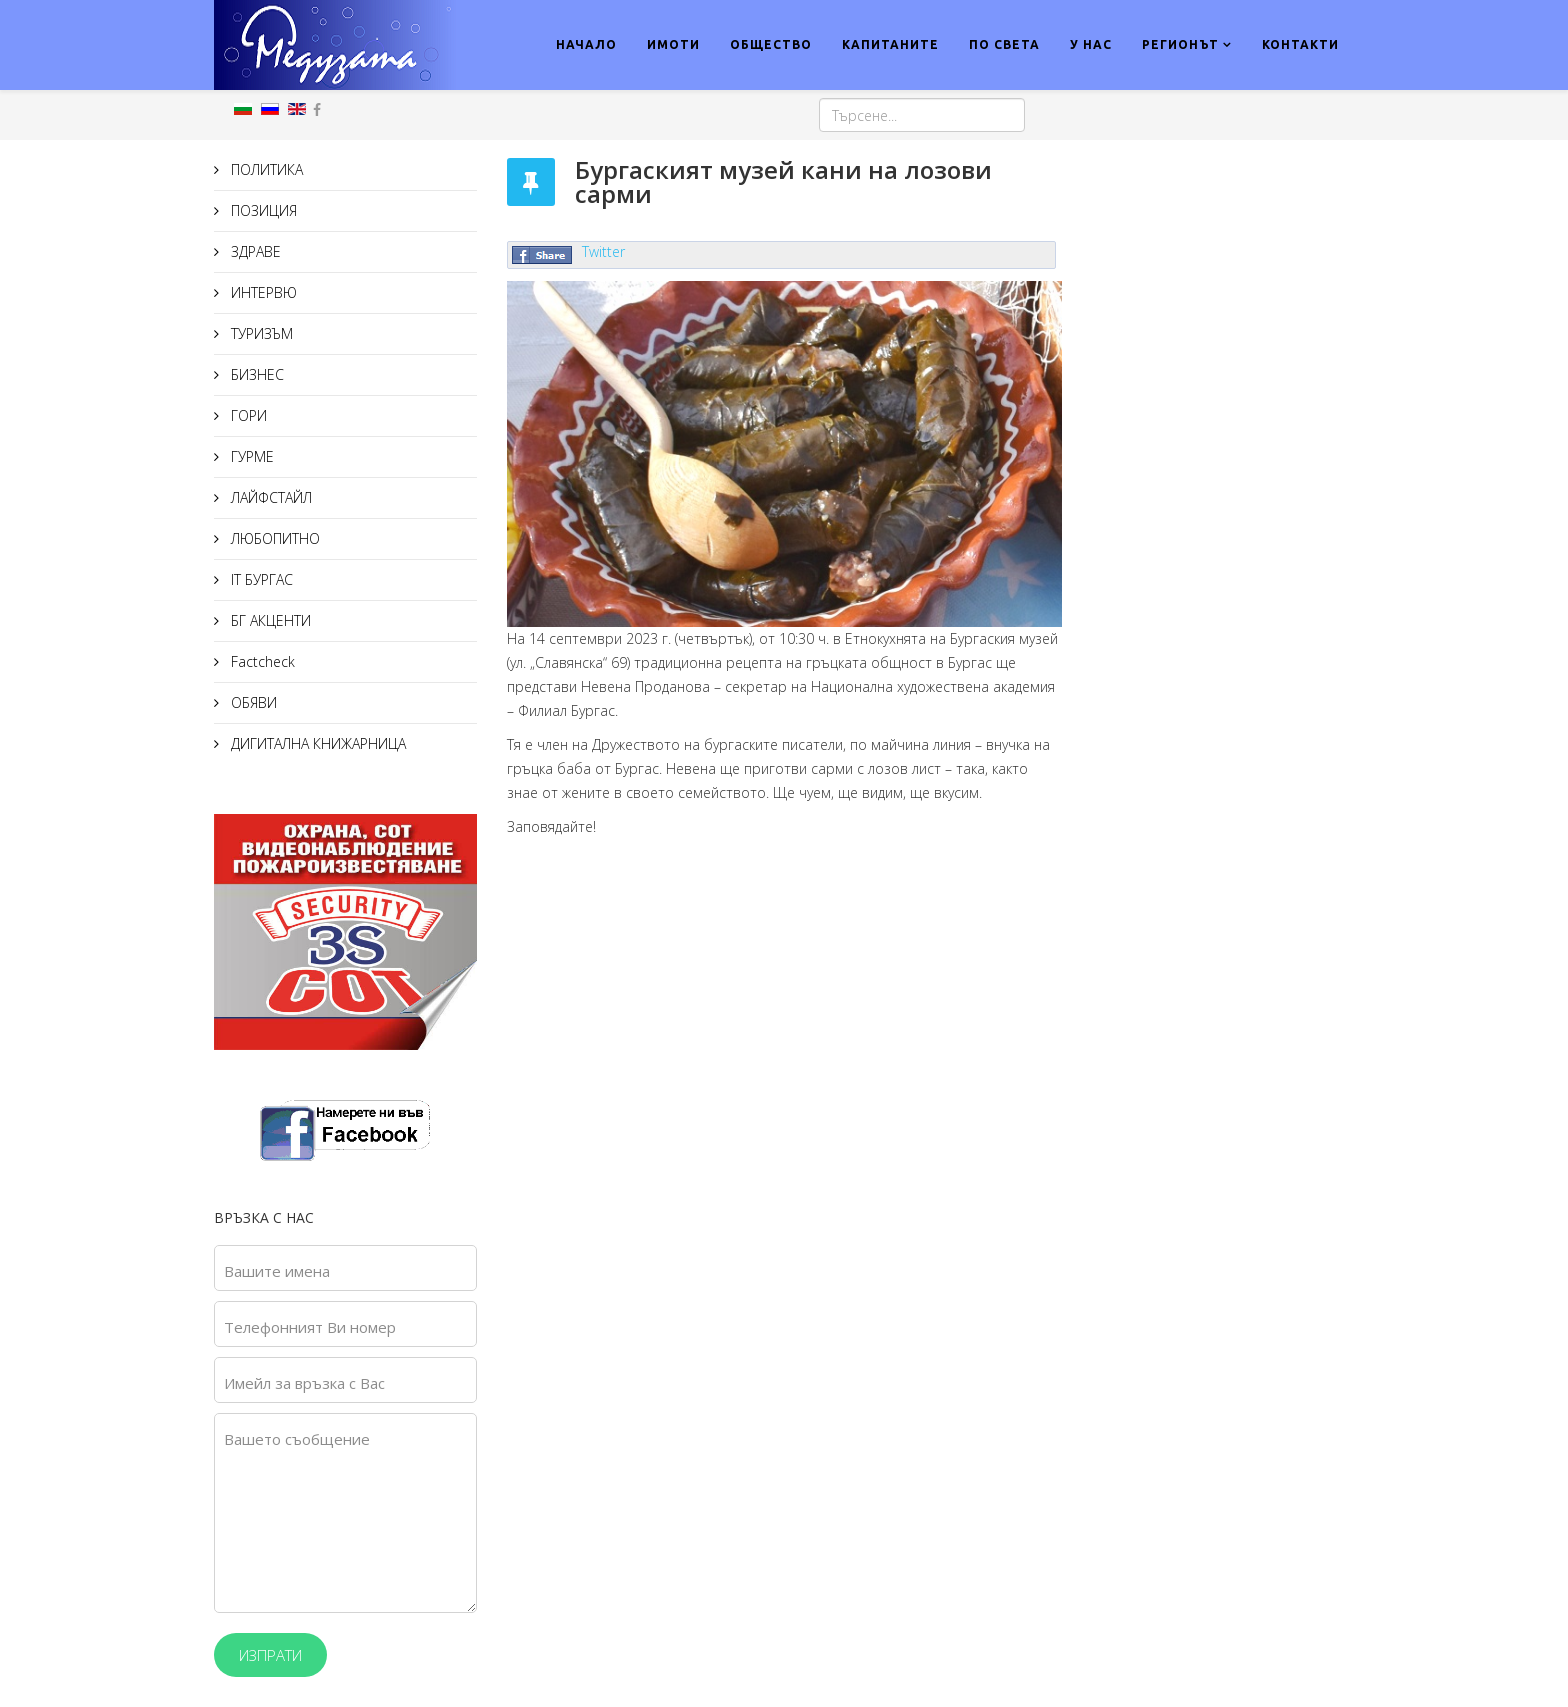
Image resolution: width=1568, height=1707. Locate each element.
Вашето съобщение (297, 1439)
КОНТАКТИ (1300, 44)
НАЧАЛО (586, 44)
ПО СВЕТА (1004, 44)
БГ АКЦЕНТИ (269, 620)
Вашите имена (277, 1271)
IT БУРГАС (260, 579)
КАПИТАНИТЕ (890, 44)
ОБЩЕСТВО (771, 44)
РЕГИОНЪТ (1180, 44)
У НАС (1091, 44)
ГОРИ (247, 415)
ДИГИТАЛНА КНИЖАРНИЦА (316, 743)
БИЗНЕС (255, 374)
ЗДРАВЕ (254, 251)
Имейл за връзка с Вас (304, 1383)
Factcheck (261, 661)
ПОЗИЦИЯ (262, 210)
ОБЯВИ (252, 702)
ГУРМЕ (250, 456)
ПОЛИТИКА (265, 169)
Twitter (603, 251)
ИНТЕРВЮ (262, 292)
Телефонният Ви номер (310, 1327)
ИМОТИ (673, 44)
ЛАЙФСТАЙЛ (269, 497)
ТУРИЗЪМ (260, 333)
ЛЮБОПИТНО (273, 538)
